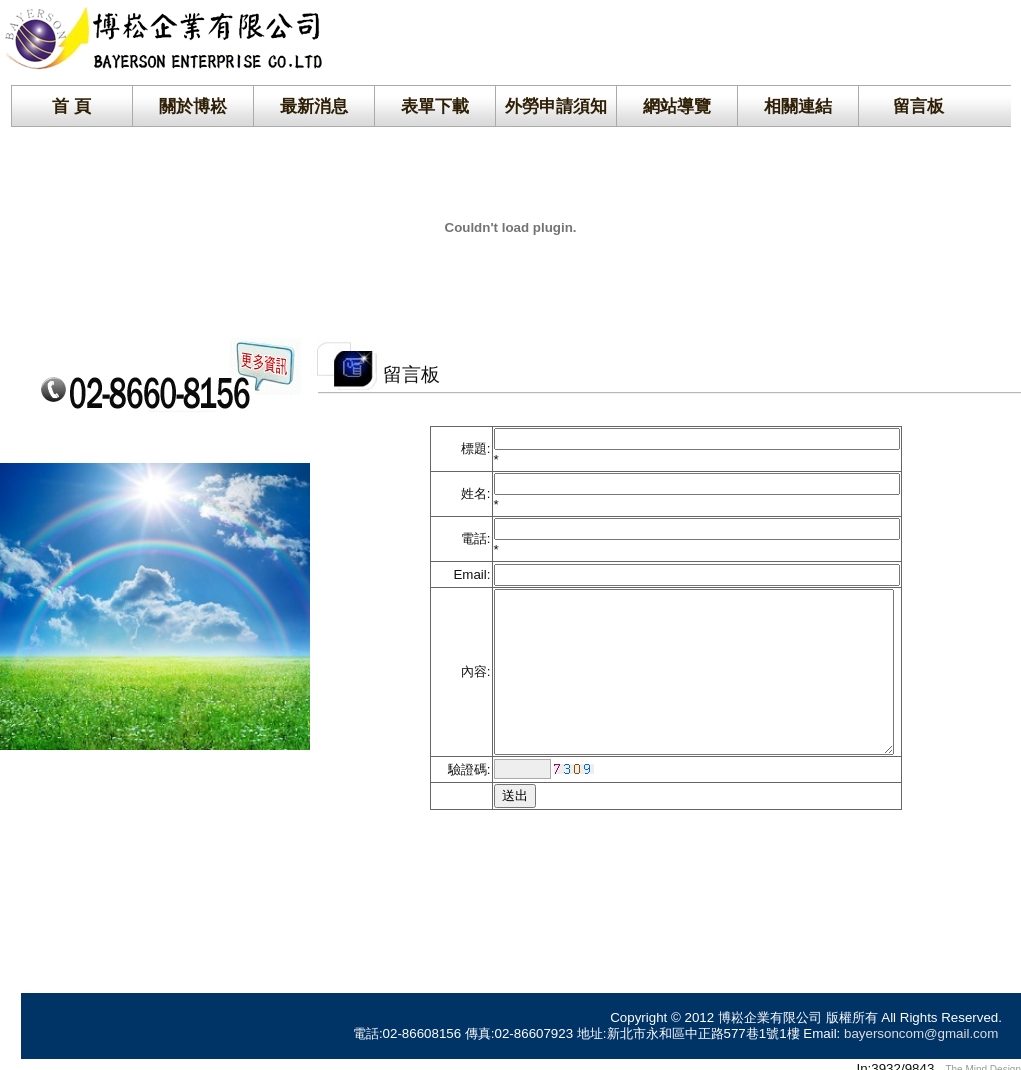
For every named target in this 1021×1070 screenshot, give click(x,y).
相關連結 (798, 106)
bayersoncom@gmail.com (921, 1023)
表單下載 (435, 106)
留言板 (918, 106)
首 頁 (71, 106)
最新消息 (314, 106)
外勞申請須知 (556, 106)
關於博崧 (193, 106)
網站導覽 (677, 106)
